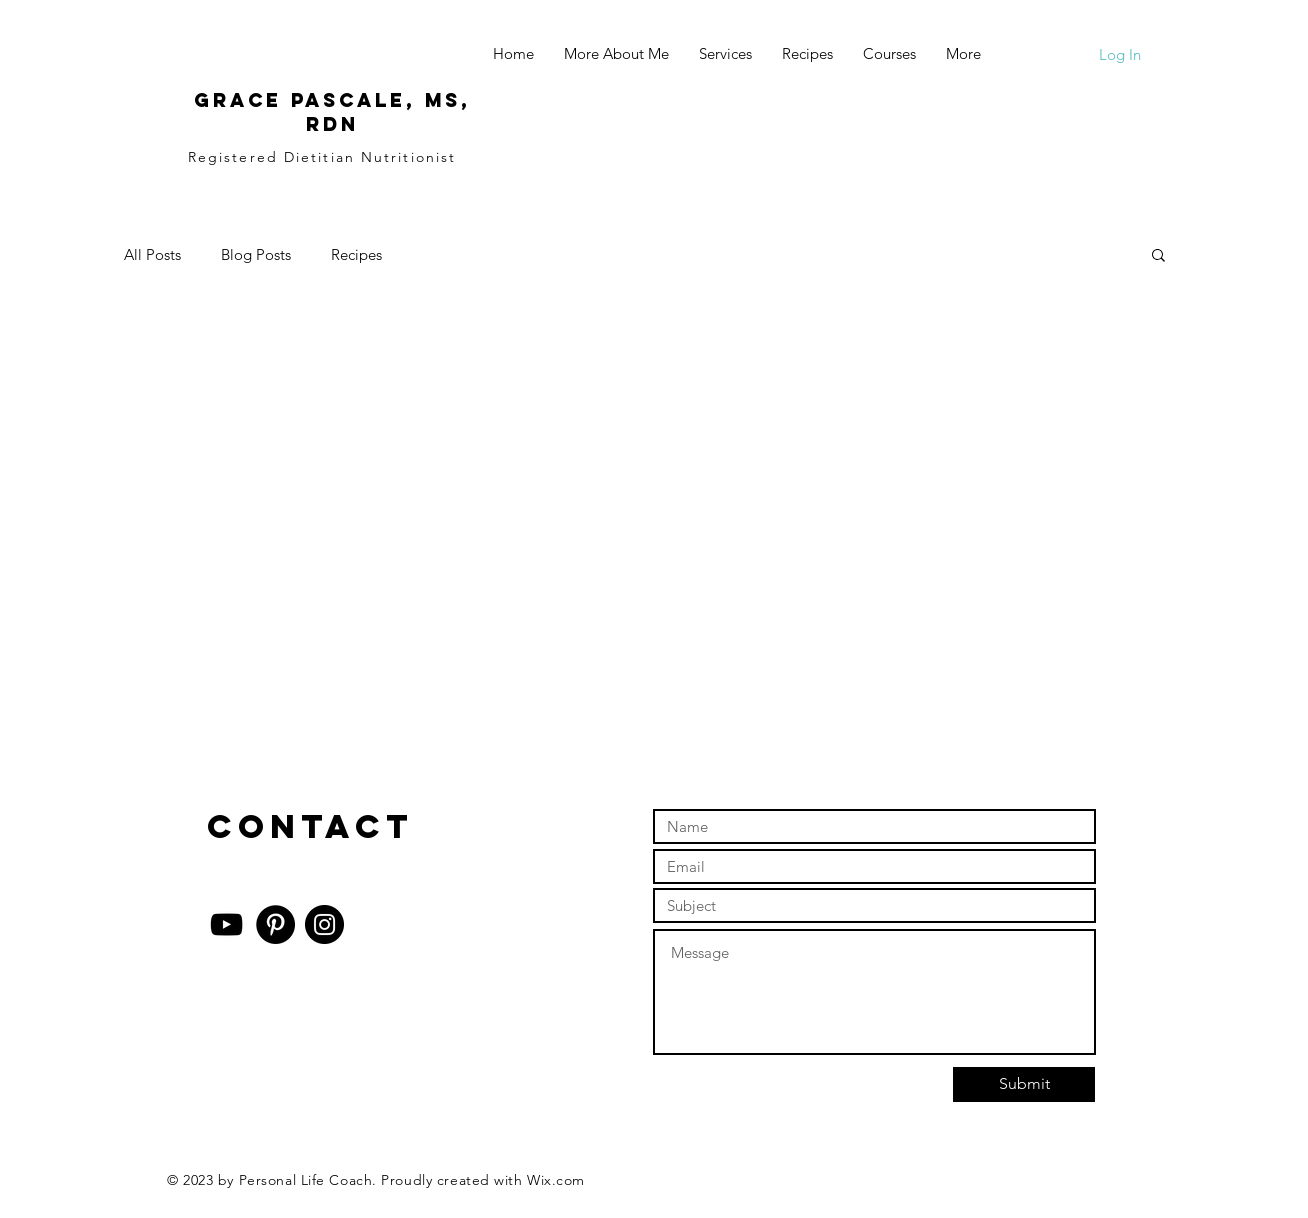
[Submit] (1024, 1084)
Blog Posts (256, 254)
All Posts (152, 254)
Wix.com (556, 1180)
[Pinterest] (275, 924)
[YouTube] (226, 924)
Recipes (356, 254)
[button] (1158, 256)
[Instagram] (324, 924)
